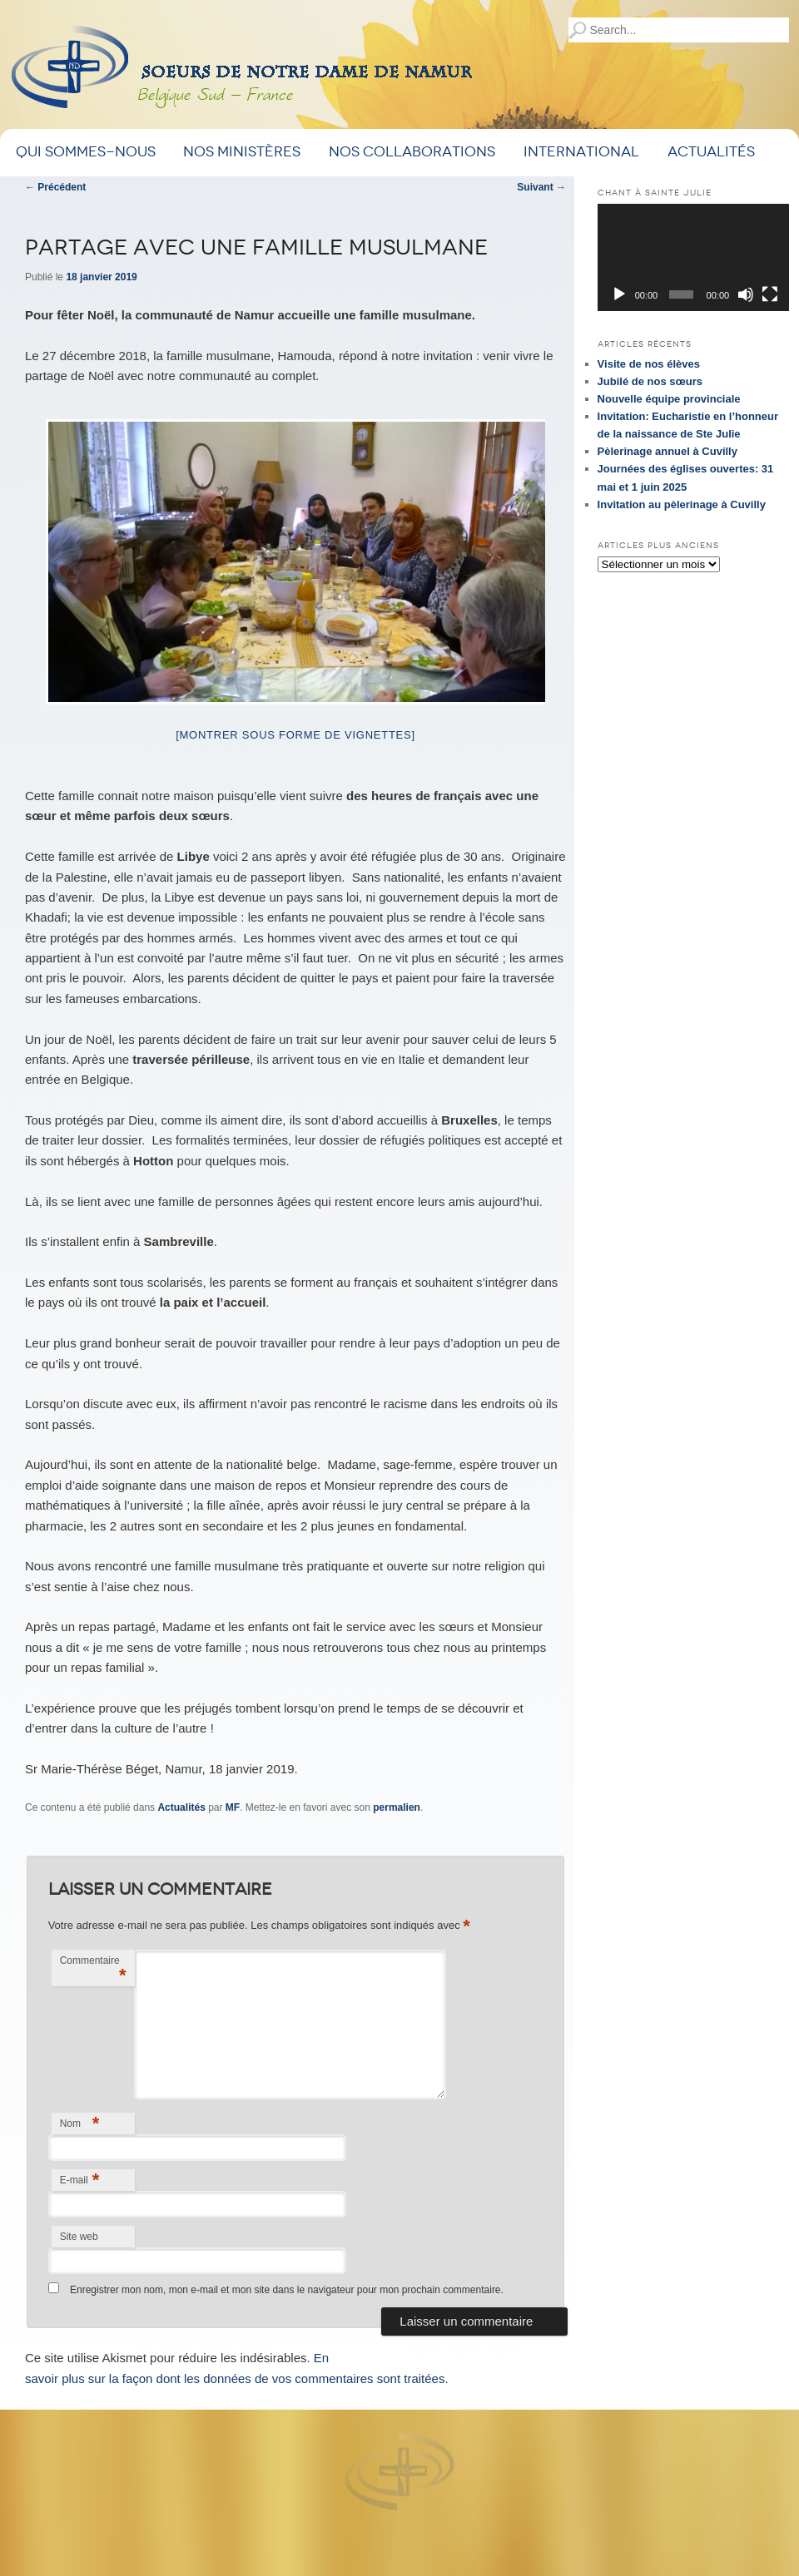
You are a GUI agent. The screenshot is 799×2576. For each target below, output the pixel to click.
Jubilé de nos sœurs (650, 381)
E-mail (80, 2179)
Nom (80, 2123)
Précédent (55, 187)
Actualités (711, 152)
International (581, 152)
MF (233, 1807)
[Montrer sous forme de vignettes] (295, 735)
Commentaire (93, 1970)
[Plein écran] (770, 294)
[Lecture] (619, 294)
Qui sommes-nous (86, 152)
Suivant (541, 187)
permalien (396, 1807)
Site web (79, 2236)
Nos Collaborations (412, 152)
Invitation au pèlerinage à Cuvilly (682, 504)
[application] (693, 257)
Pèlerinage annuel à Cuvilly (667, 451)
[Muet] (745, 294)
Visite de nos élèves (649, 364)
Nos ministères (241, 152)
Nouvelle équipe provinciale (669, 399)
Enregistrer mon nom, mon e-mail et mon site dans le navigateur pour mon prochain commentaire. (287, 2290)
